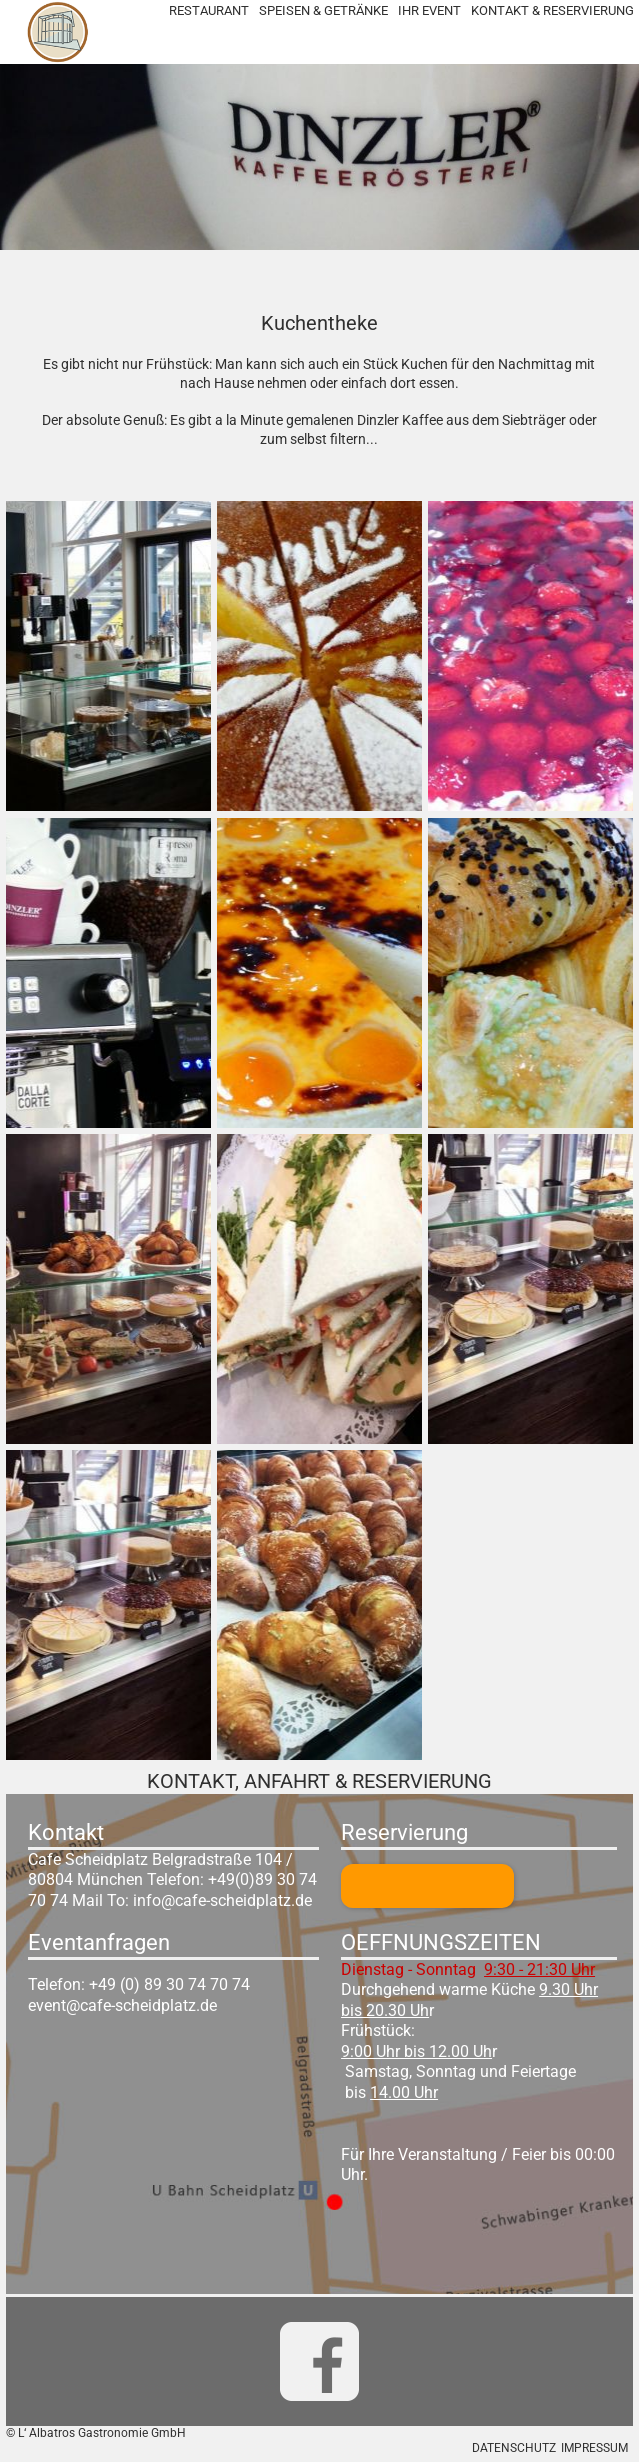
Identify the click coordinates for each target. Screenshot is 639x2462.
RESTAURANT (209, 10)
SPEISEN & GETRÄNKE (323, 10)
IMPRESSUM (594, 2448)
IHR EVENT (429, 10)
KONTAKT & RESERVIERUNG (552, 10)
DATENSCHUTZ (514, 2448)
